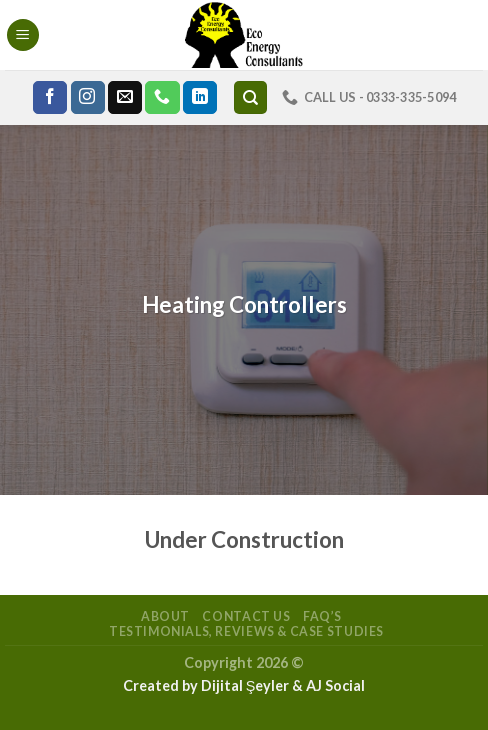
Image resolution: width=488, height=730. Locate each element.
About (165, 616)
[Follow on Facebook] (50, 98)
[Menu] (23, 35)
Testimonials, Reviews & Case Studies (246, 631)
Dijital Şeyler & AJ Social (283, 685)
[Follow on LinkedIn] (200, 98)
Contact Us (246, 616)
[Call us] (162, 98)
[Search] (250, 97)
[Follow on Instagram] (88, 98)
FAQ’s (322, 616)
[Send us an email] (125, 98)
